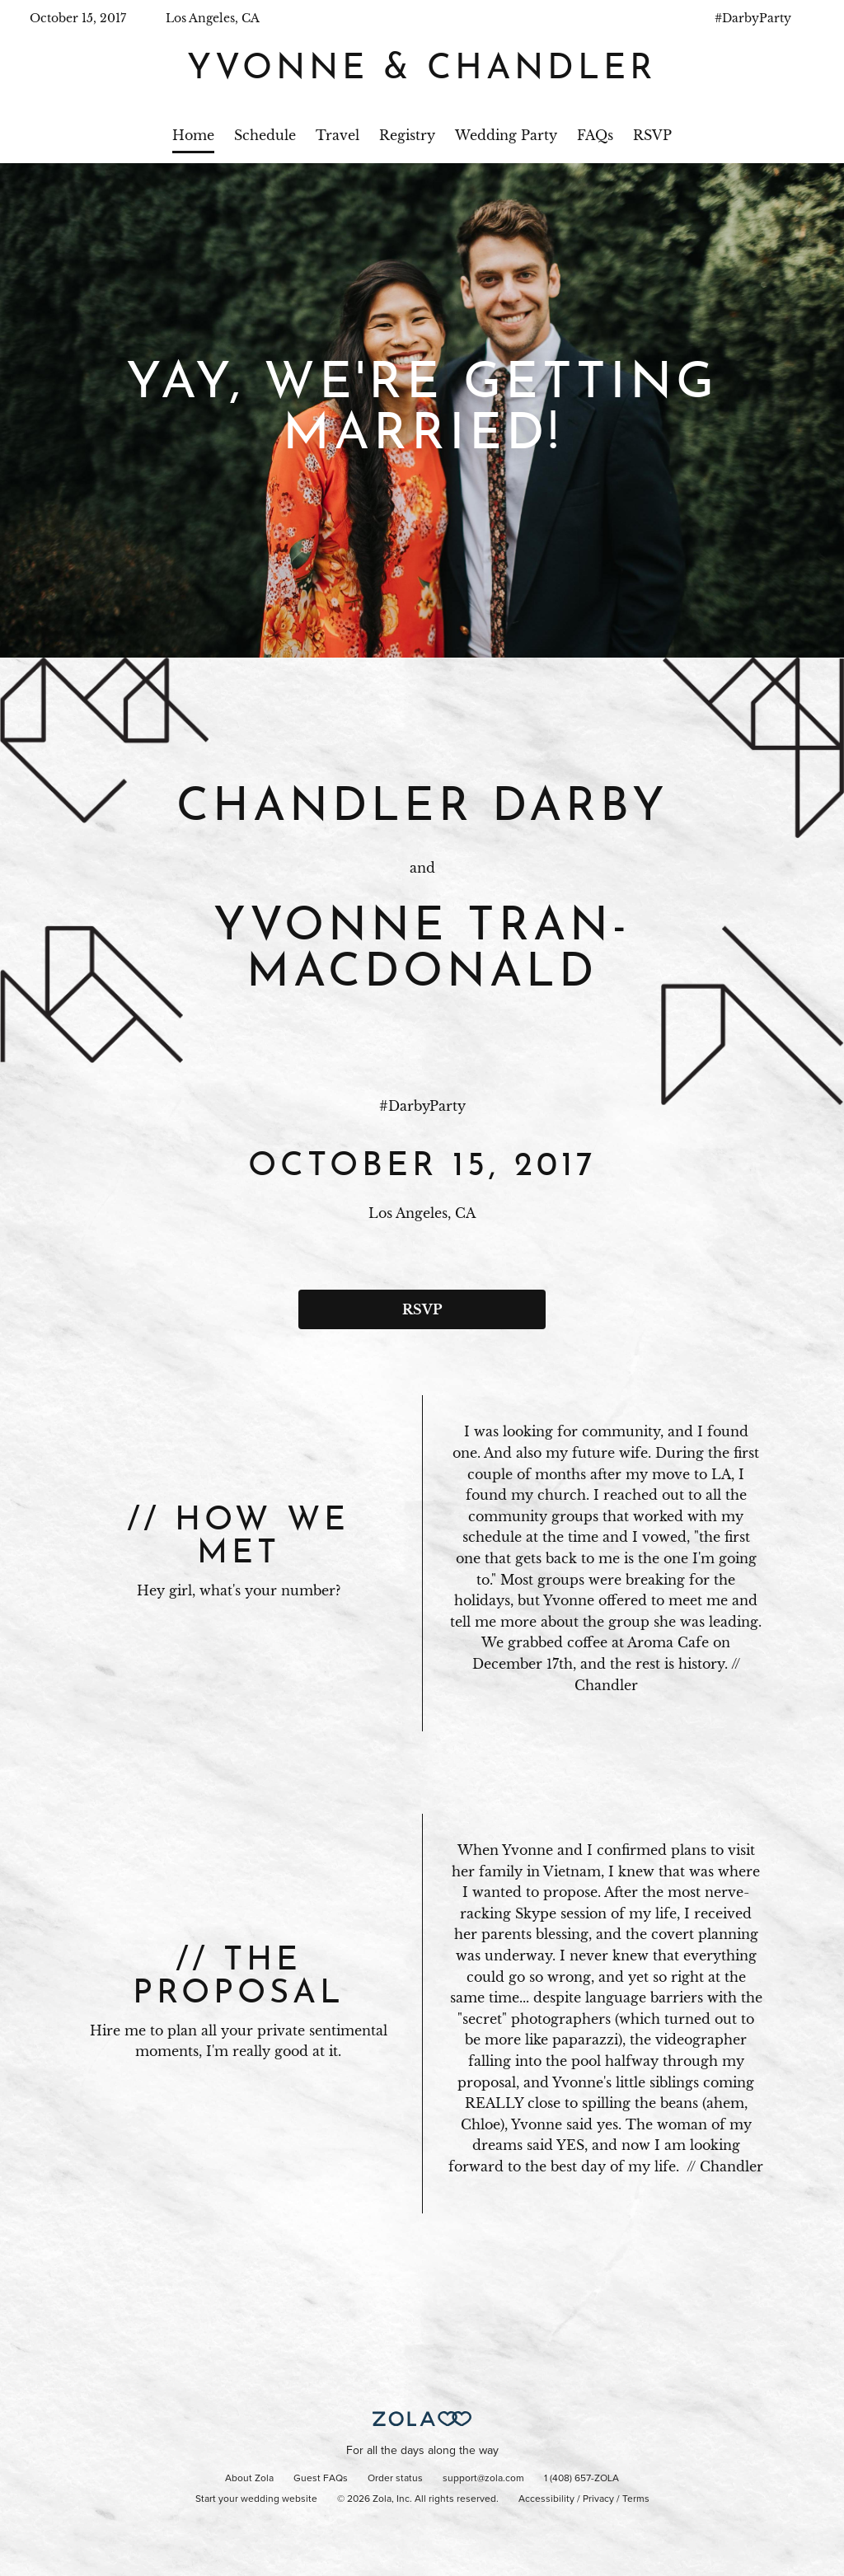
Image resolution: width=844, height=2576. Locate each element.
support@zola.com (483, 2479)
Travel (337, 135)
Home (193, 135)
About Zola (249, 2479)
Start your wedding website (256, 2499)
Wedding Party (506, 135)
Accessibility (546, 2499)
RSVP (652, 135)
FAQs (595, 135)
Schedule (265, 135)
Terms (635, 2499)
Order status (395, 2479)
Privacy (598, 2499)
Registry (407, 135)
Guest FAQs (320, 2479)
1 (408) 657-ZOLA (581, 2479)
